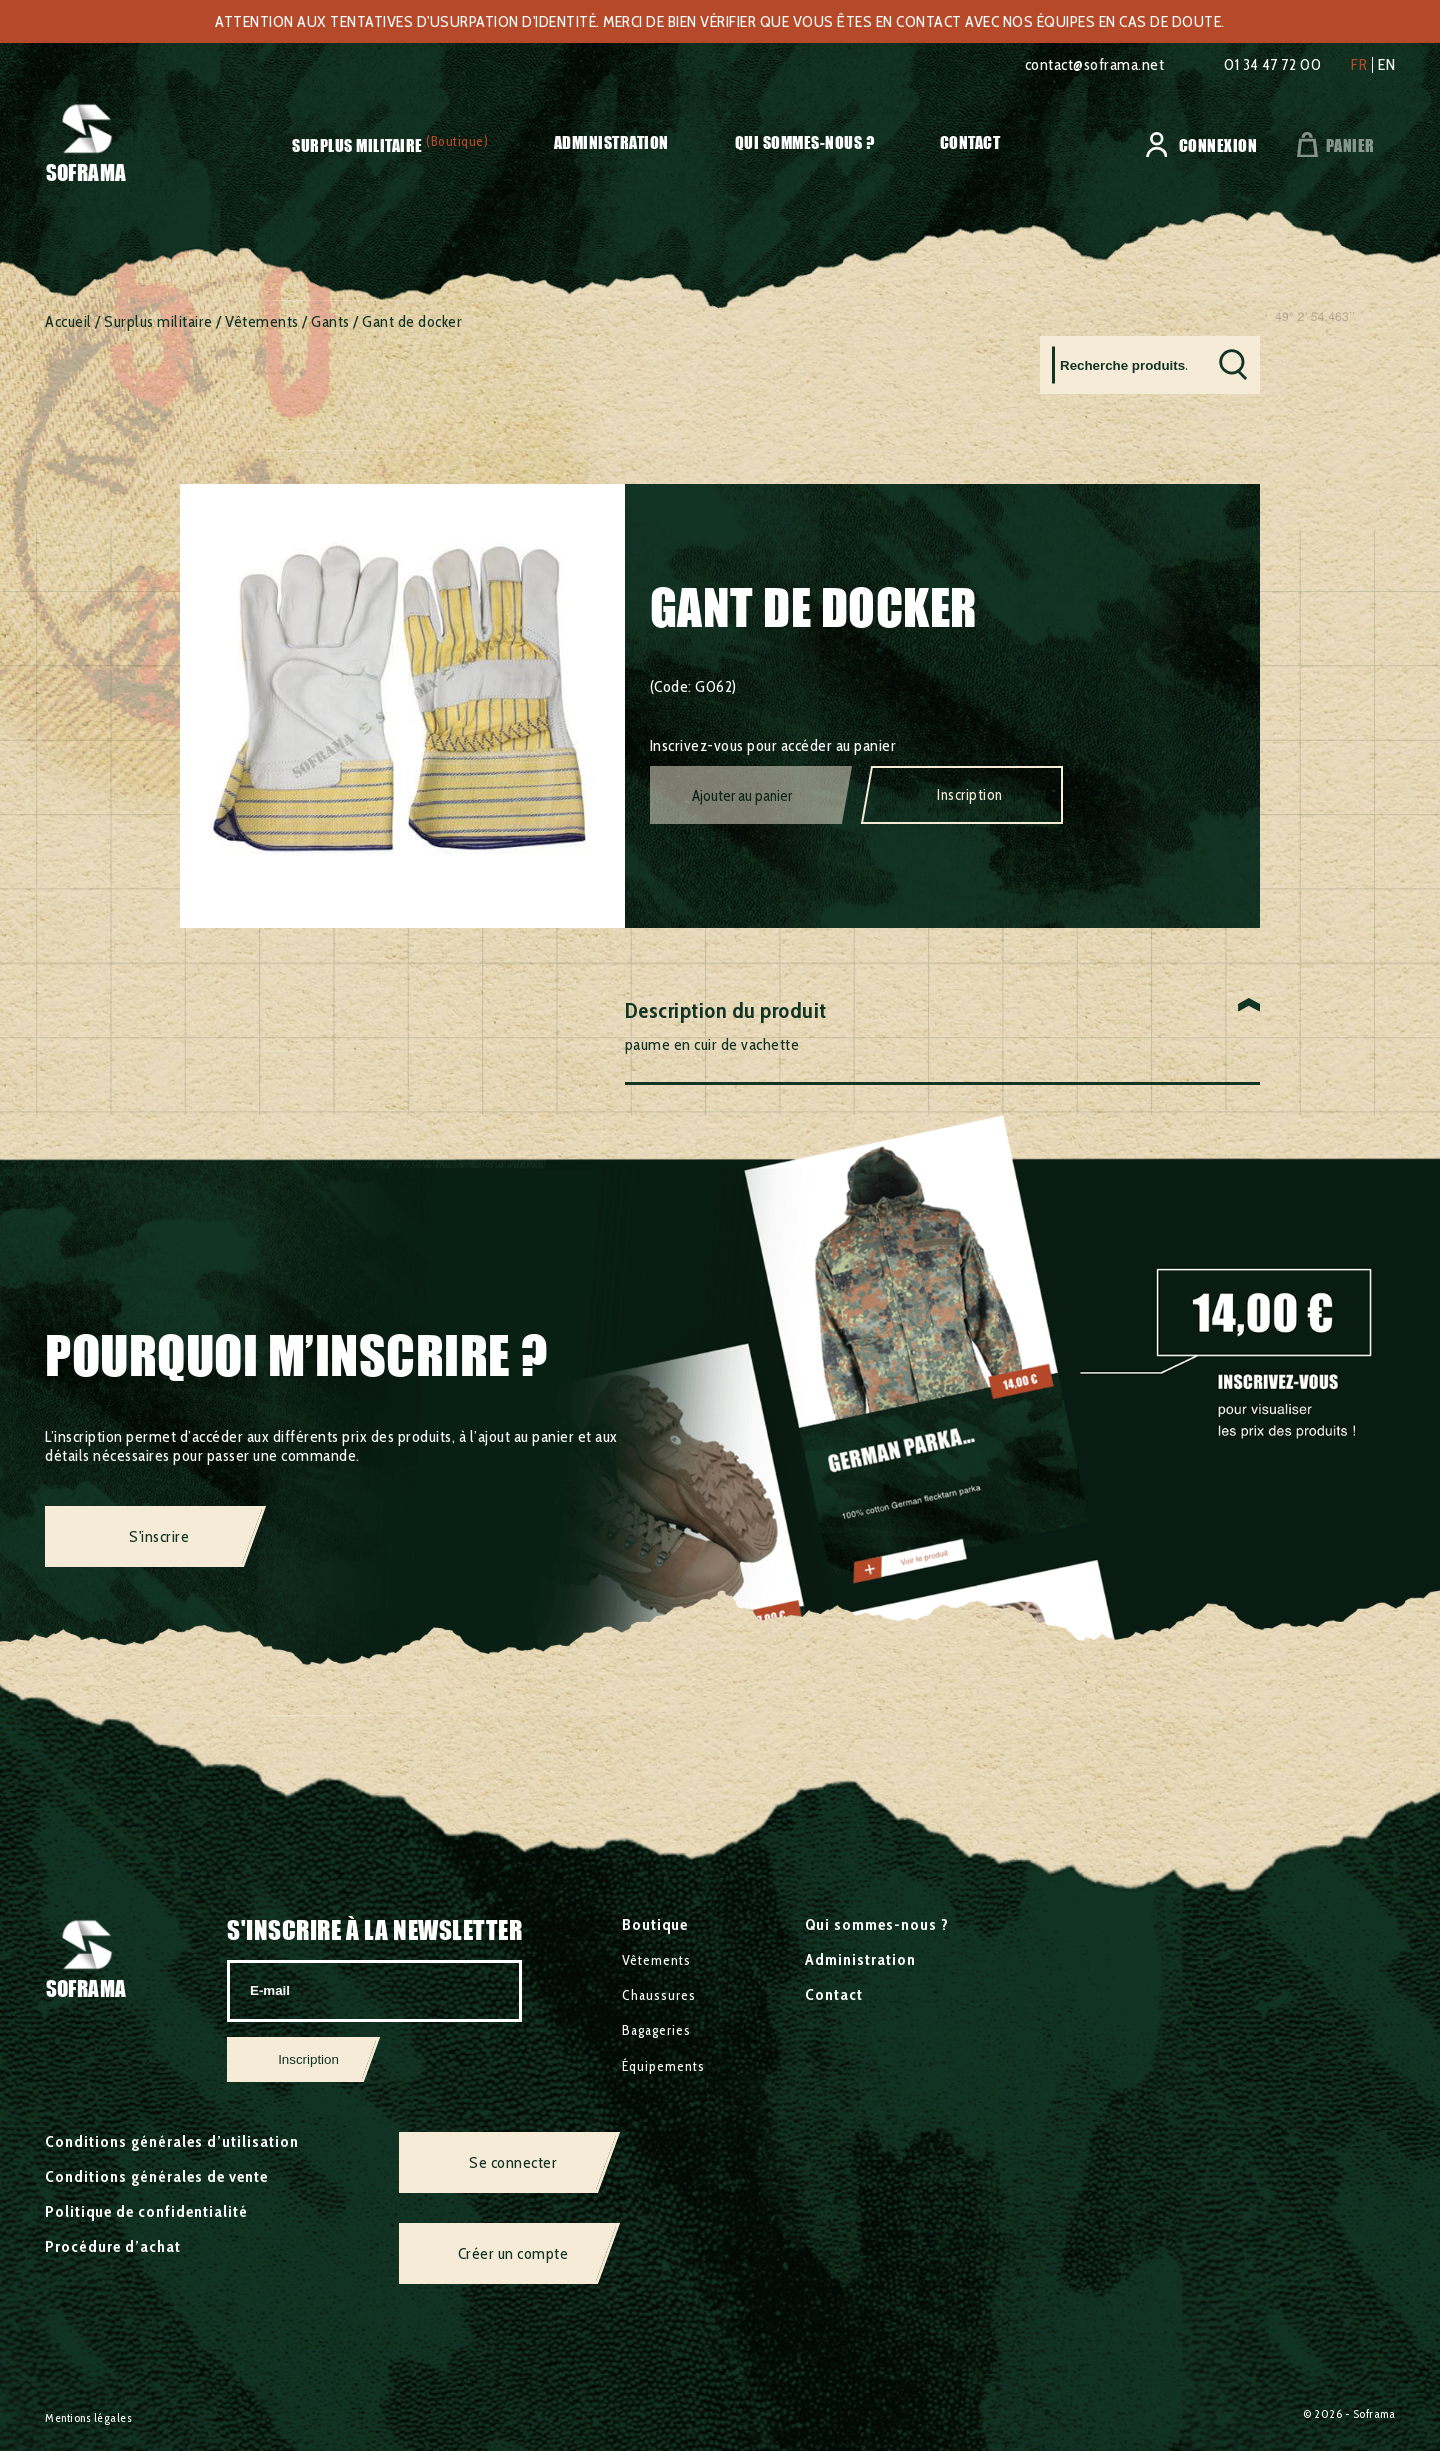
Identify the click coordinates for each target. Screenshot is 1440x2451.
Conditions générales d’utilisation (172, 2141)
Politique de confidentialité (146, 2211)
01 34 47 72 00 (1272, 64)
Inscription (970, 795)
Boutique (655, 1924)
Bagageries (656, 2030)
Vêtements (262, 321)
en (1386, 65)
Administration (611, 142)
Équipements (663, 2066)
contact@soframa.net (1095, 64)
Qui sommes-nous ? (805, 142)
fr (1359, 65)
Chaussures (659, 1995)
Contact (970, 142)
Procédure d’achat (113, 2246)
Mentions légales (88, 2417)
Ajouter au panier (742, 796)
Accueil (68, 321)
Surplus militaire (357, 145)
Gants (330, 321)
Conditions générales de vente (156, 2176)
